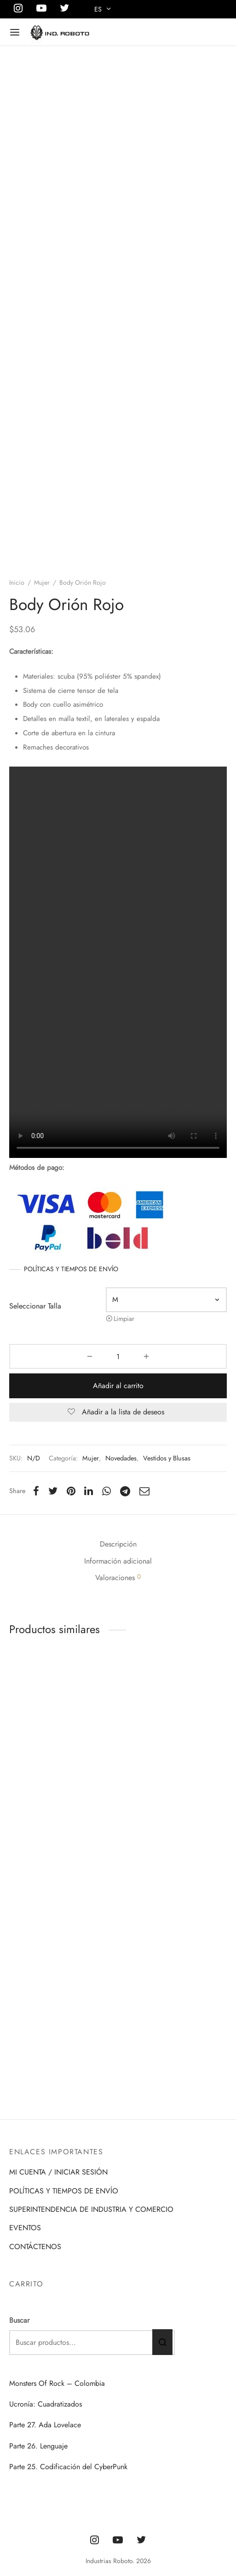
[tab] (118, 1616)
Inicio (16, 654)
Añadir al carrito (118, 1458)
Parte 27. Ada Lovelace (45, 2424)
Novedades (121, 1530)
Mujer (42, 654)
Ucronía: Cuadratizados (45, 2404)
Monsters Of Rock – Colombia (57, 2383)
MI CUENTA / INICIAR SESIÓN (58, 2172)
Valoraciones (118, 1650)
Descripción (118, 1616)
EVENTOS (25, 2227)
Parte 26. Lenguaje (38, 2446)
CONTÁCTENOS (35, 2246)
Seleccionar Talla (35, 1378)
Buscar (19, 2320)
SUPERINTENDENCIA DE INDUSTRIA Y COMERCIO (91, 2209)
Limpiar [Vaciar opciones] (124, 1391)
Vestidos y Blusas (166, 1530)
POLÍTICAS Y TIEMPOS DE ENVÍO (71, 1341)
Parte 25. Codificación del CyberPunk (68, 2466)
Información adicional (118, 1633)
